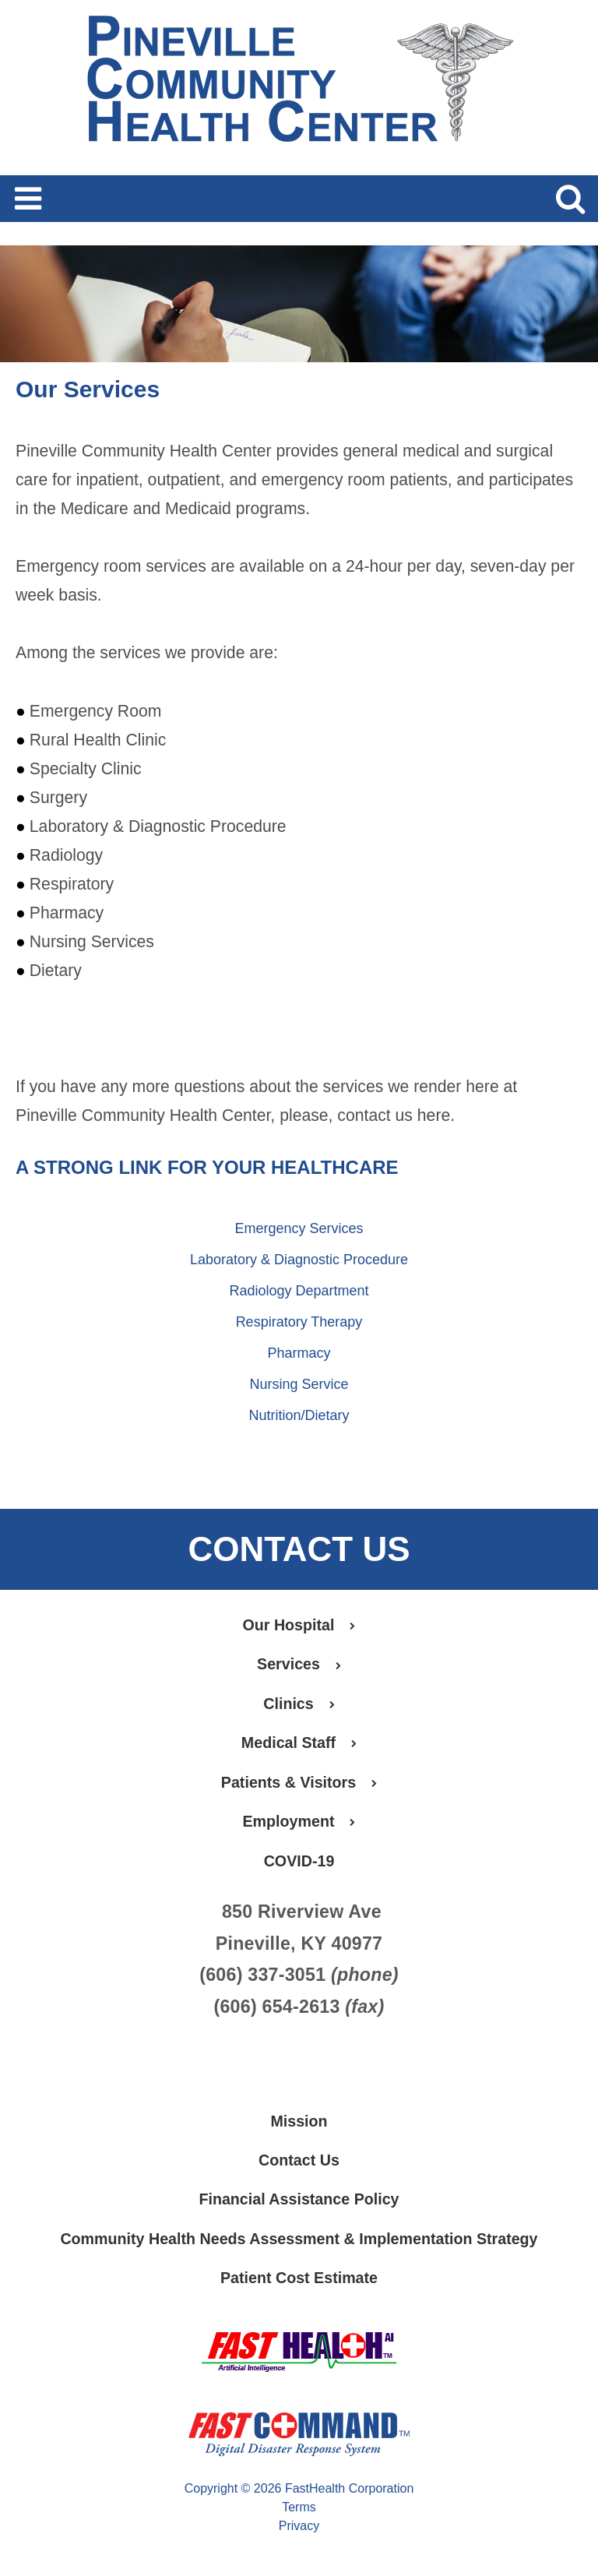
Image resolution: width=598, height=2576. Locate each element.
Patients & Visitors (299, 1783)
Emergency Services (298, 1228)
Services (298, 1664)
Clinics (299, 1704)
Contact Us (299, 2164)
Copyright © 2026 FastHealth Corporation (299, 2493)
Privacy (299, 2531)
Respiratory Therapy (299, 1322)
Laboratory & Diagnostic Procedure (299, 1259)
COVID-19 (299, 1863)
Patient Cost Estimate (299, 2283)
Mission (299, 2124)
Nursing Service (298, 1384)
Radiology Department (298, 1291)
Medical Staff (299, 1744)
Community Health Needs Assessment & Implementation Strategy (299, 2243)
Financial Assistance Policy (299, 2203)
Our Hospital (298, 1624)
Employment (298, 1823)
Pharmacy (298, 1353)
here (433, 1115)
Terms (299, 2512)
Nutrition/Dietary (298, 1415)
